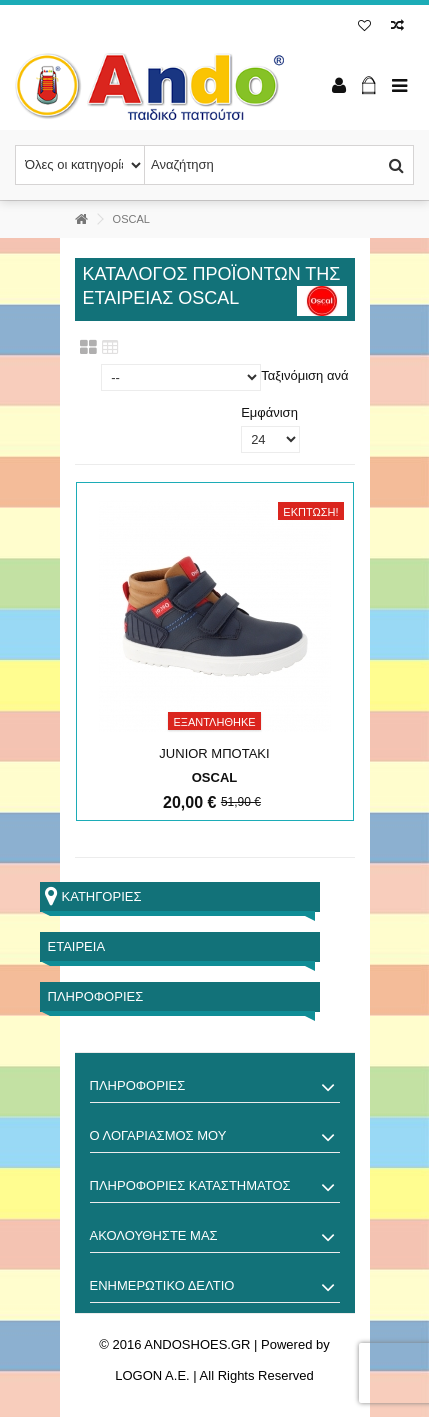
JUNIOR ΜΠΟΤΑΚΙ (214, 753)
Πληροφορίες (96, 996)
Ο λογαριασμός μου (158, 1135)
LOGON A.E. (152, 1375)
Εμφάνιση (269, 412)
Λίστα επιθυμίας (364, 26)
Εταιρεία (77, 946)
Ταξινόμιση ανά (304, 375)
